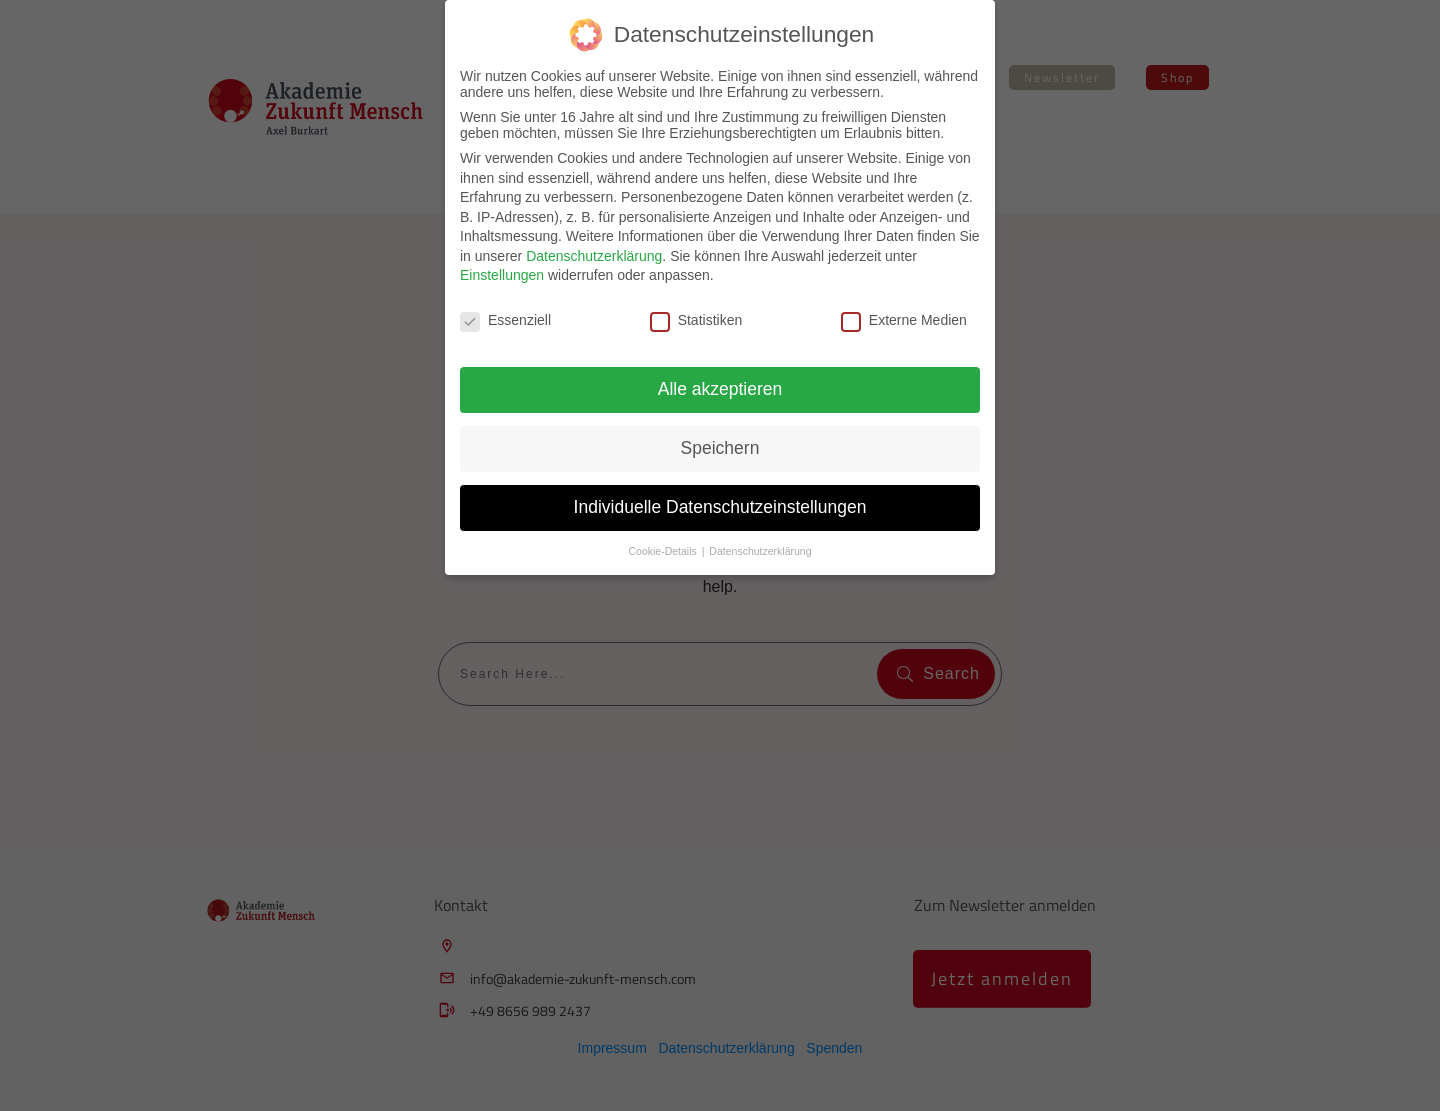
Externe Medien (904, 320)
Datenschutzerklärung (594, 256)
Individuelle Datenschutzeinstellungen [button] (720, 507)
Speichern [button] (720, 448)
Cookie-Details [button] (664, 551)
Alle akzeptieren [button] (720, 389)
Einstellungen (502, 275)
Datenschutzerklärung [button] (760, 551)
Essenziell (505, 320)
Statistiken (696, 320)
